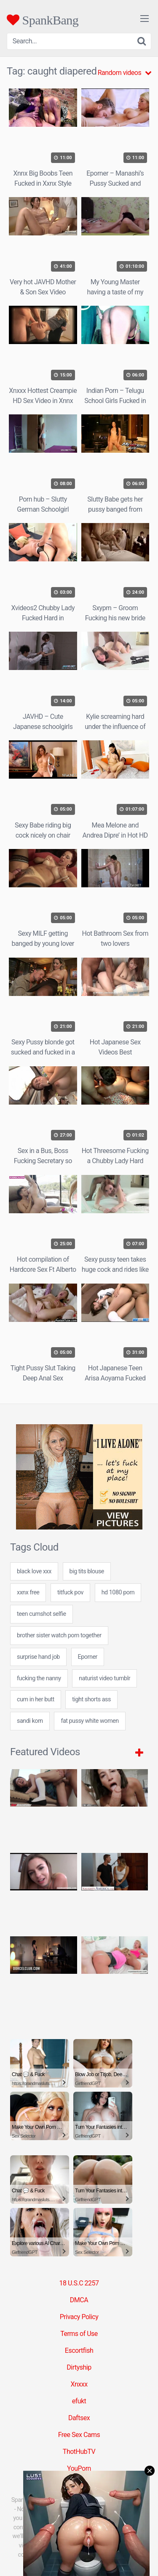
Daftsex (79, 2418)
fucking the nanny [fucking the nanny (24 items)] (39, 1678)
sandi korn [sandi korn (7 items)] (30, 1720)
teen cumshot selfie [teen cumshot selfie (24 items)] (41, 1614)
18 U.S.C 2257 (79, 2283)
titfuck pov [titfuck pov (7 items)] (70, 1592)
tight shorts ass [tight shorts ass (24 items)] (91, 1699)
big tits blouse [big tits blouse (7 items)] (87, 1571)
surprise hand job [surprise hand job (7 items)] (38, 1656)
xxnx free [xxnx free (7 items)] (28, 1592)
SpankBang (42, 19)
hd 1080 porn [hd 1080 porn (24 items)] (118, 1592)
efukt (79, 2401)
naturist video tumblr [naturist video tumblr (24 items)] (104, 1678)
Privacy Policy (79, 2317)
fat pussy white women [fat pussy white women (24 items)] (89, 1720)
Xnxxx (78, 2384)
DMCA (79, 2300)
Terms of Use (79, 2334)
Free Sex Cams (79, 2435)
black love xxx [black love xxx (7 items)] (34, 1571)
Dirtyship (79, 2367)
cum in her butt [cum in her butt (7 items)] (35, 1699)
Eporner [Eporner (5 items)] (87, 1656)
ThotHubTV (79, 2452)
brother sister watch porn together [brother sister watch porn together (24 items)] (59, 1635)
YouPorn (79, 2468)
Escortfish (79, 2350)
